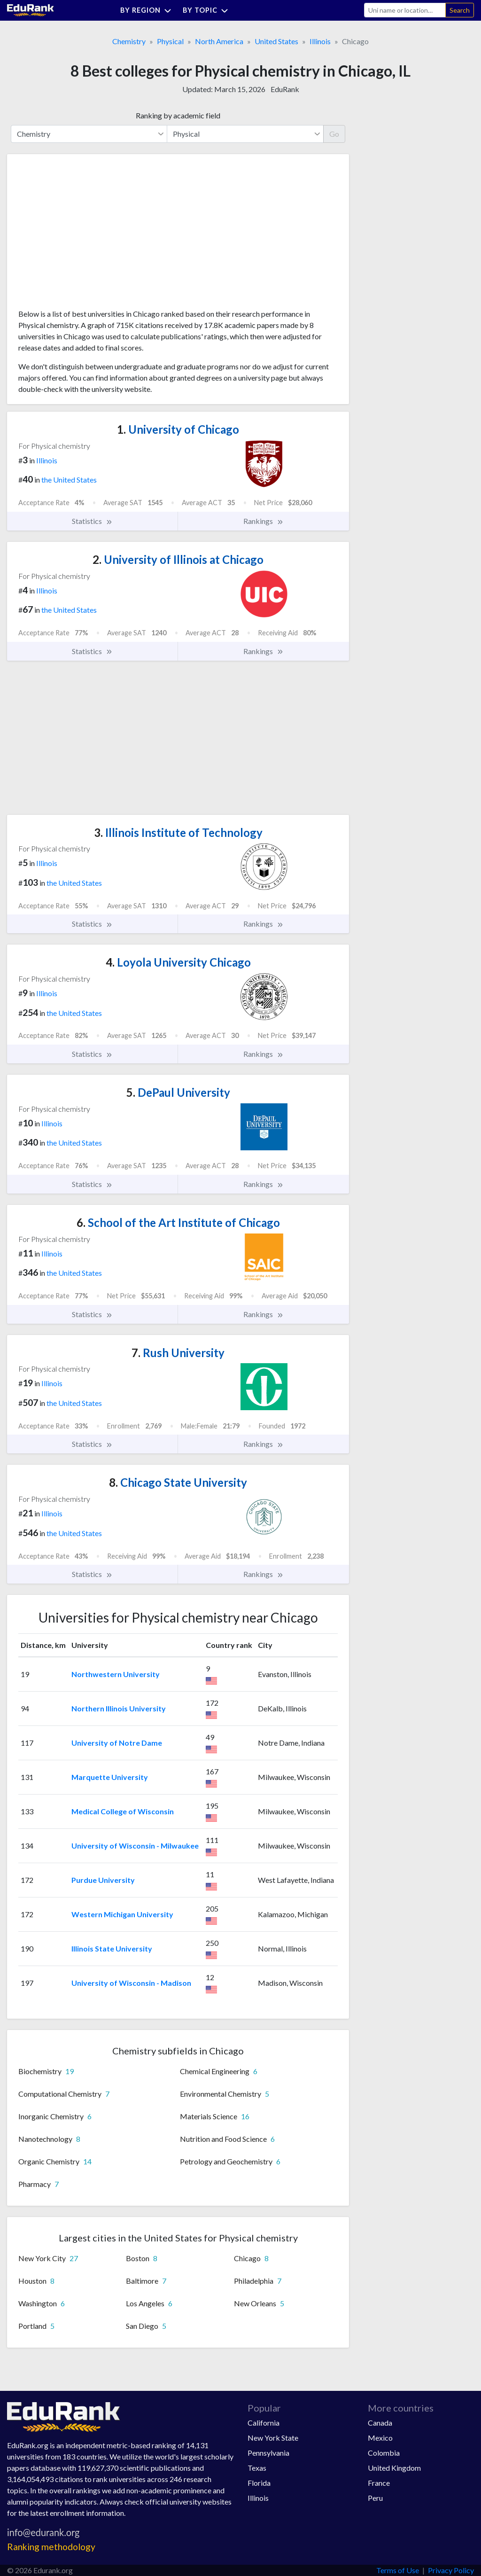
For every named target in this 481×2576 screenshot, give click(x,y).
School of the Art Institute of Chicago (178, 1222)
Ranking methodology (51, 2546)
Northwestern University (115, 1674)
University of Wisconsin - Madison (131, 1982)
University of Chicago (178, 429)
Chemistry (129, 41)
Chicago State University (178, 1482)
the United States (69, 479)
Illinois (320, 41)
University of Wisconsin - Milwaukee (135, 1845)
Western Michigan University (122, 1914)
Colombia (384, 2452)
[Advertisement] (89, 235)
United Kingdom (394, 2467)
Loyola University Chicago (178, 962)
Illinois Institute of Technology (178, 832)
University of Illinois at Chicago (178, 559)
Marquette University (109, 1776)
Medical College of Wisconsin (122, 1811)
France (379, 2482)
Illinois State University (111, 1948)
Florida (259, 2482)
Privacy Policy (451, 2570)
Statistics (92, 521)
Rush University (178, 1352)
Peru (375, 2497)
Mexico (380, 2437)
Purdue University (103, 1879)
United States (276, 41)
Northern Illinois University (118, 1708)
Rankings (263, 521)
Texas (257, 2467)
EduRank (285, 89)
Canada (380, 2422)
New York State (273, 2437)
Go (334, 133)
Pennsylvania (268, 2452)
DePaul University (178, 1092)
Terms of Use (397, 2570)
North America (219, 41)
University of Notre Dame (116, 1742)
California (263, 2422)
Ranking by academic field (178, 115)
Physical (170, 41)
